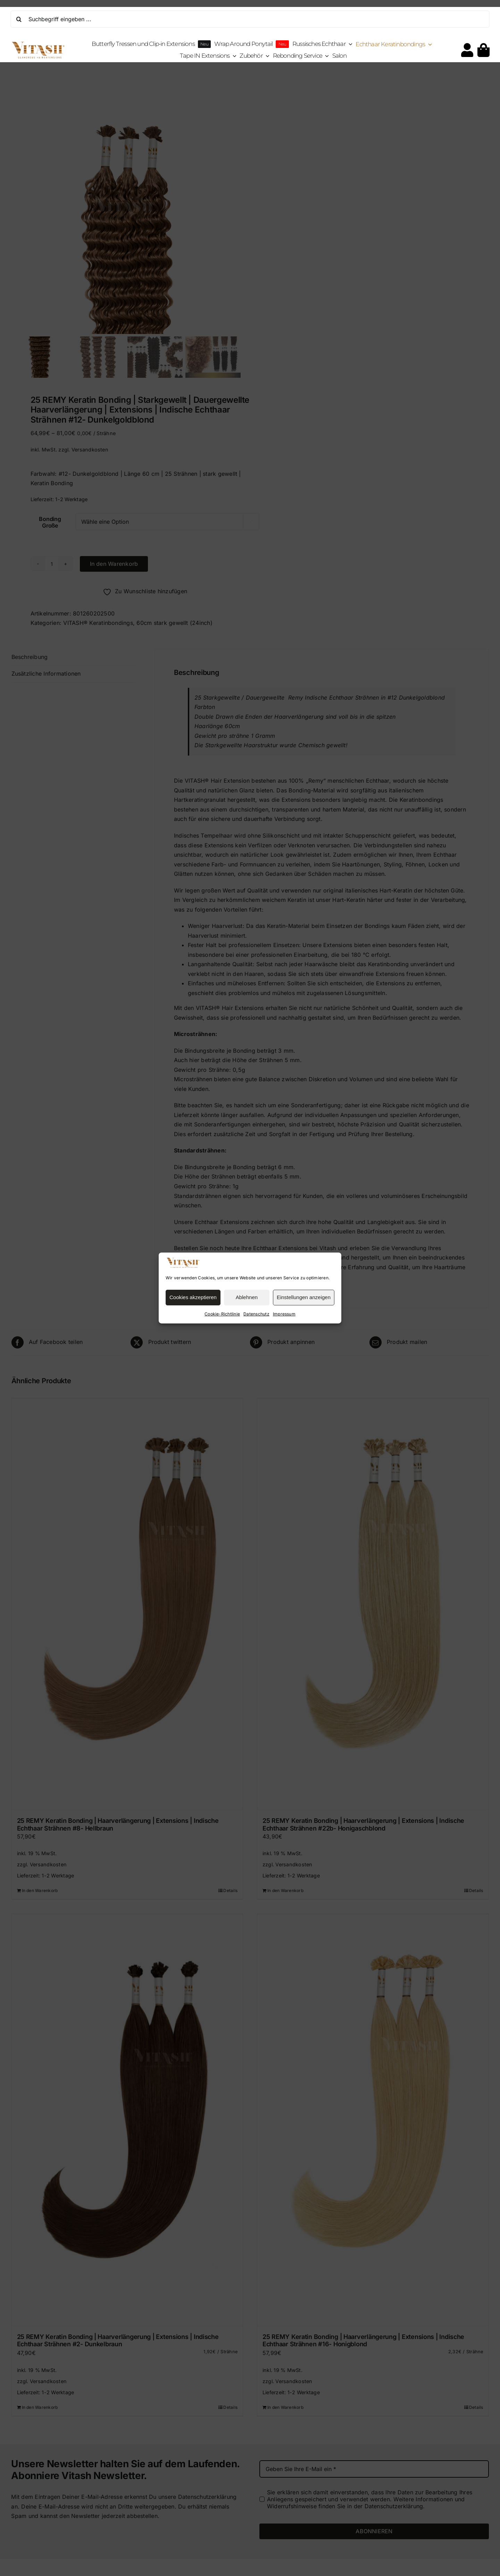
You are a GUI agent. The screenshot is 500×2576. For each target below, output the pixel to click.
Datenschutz (256, 1313)
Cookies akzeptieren (193, 1297)
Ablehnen (247, 1297)
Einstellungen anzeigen (304, 1297)
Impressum (284, 1313)
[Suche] (19, 19)
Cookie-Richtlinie (222, 1313)
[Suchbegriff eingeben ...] (250, 19)
